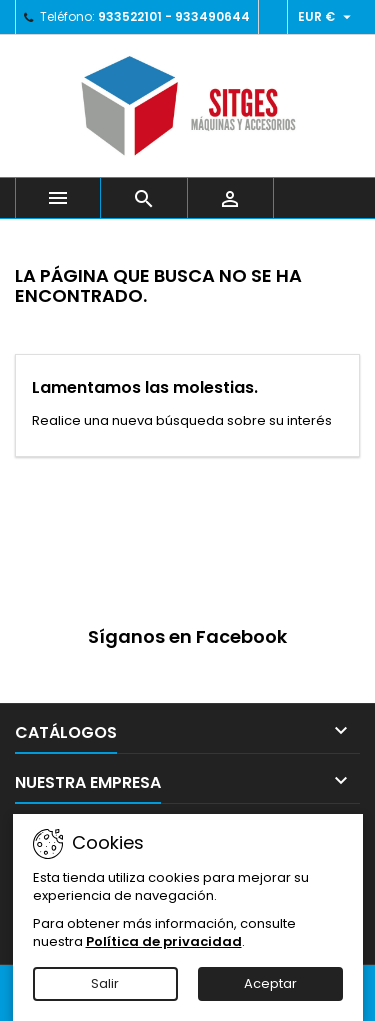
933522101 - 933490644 (174, 16)
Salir (105, 983)
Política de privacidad (164, 941)
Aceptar (270, 983)
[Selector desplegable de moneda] (327, 17)
